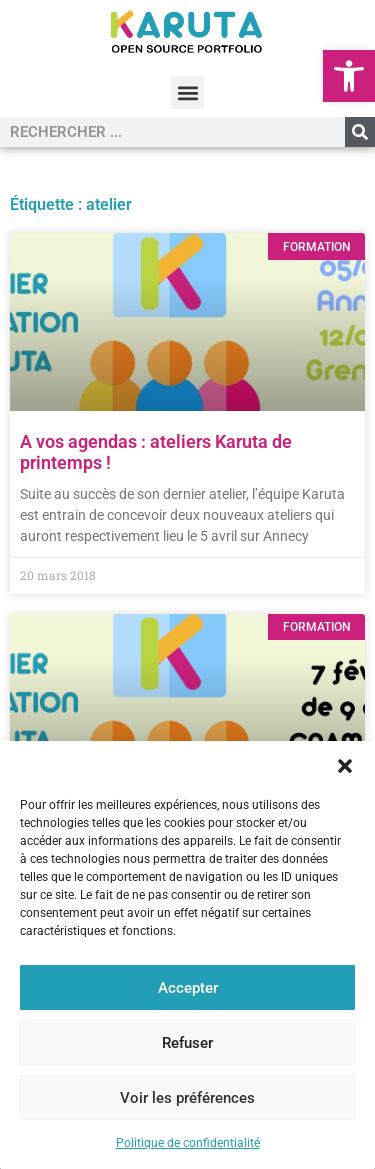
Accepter (188, 988)
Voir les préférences (187, 1098)
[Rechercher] (360, 132)
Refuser (187, 1043)
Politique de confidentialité (188, 1143)
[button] (349, 76)
